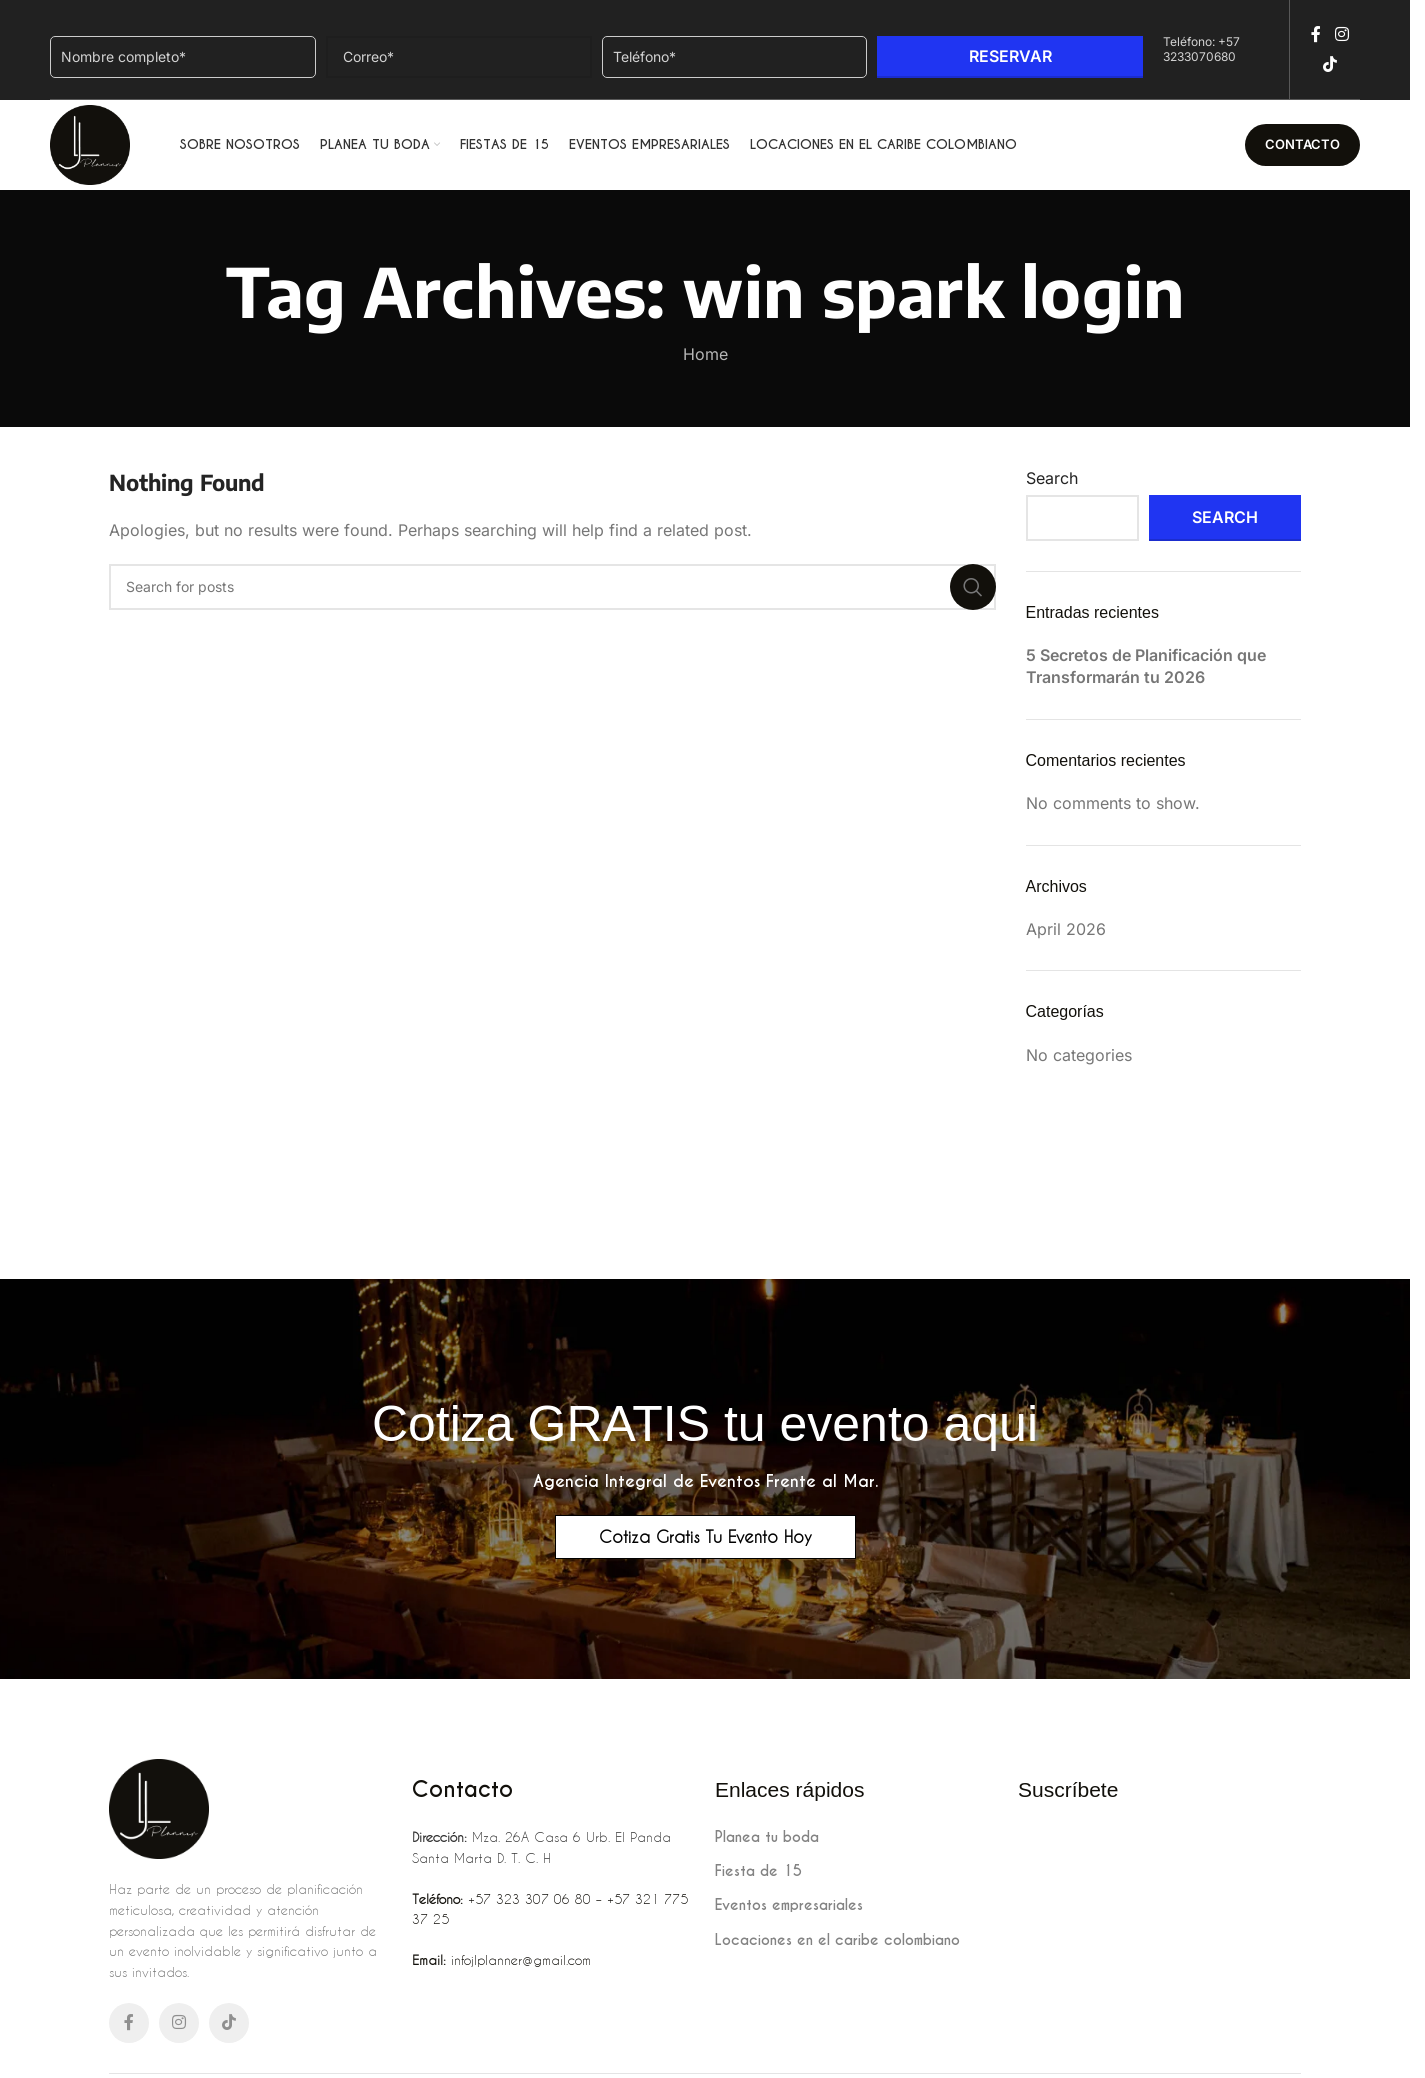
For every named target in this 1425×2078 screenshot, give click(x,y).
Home (705, 354)
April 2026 (1066, 929)
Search (1052, 478)
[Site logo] (90, 143)
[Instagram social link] (1341, 34)
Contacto (1302, 144)
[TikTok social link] (1329, 65)
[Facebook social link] (1316, 34)
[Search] (552, 587)
